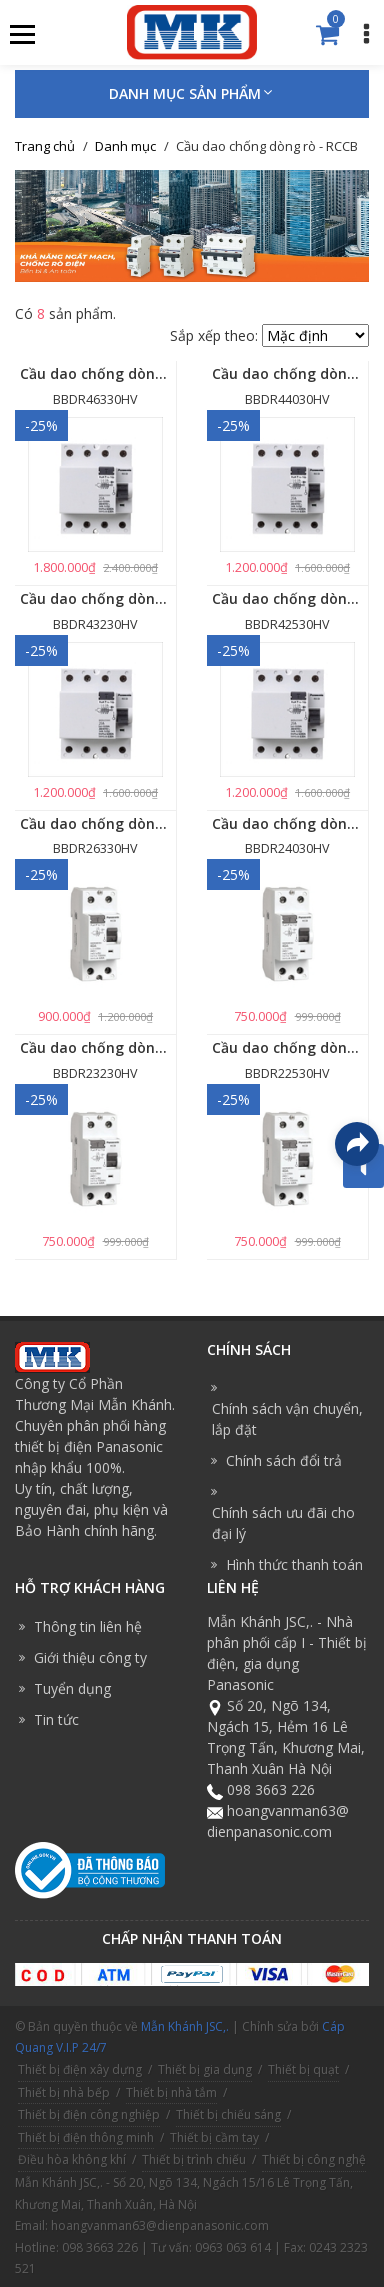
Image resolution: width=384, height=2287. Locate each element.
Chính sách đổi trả (284, 1460)
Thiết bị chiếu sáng (228, 2114)
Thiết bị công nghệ (314, 2159)
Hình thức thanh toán (294, 1564)
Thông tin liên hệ (88, 1626)
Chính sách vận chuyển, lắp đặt (287, 1419)
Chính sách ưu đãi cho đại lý (283, 1523)
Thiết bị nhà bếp (64, 2092)
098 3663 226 (271, 1789)
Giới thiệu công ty (90, 1657)
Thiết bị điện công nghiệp (89, 2114)
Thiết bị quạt (303, 2069)
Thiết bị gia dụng (205, 2069)
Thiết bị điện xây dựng (80, 2069)
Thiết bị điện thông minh (86, 2137)
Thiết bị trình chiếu (194, 2159)
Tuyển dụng (72, 1688)
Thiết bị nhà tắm (171, 2092)
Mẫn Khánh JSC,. (185, 2026)
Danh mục (125, 146)
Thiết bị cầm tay (214, 2137)
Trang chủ (45, 146)
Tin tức (56, 1719)
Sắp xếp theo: (214, 335)
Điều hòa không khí (72, 2159)
